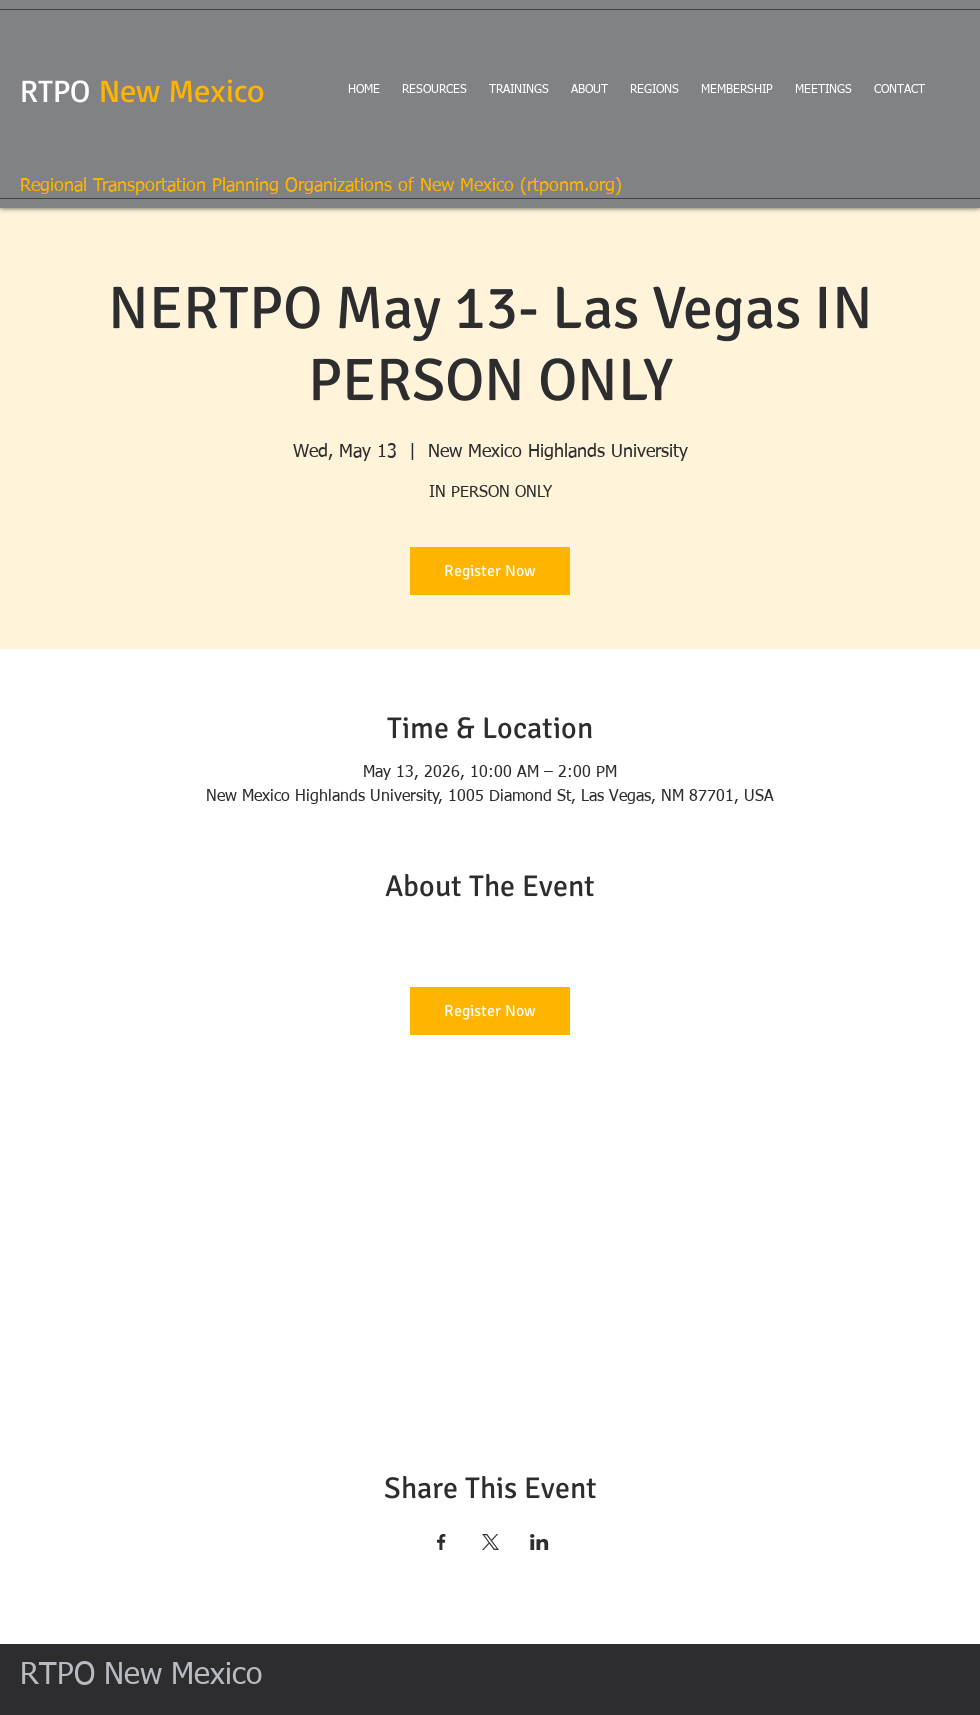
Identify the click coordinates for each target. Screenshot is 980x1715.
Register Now (490, 571)
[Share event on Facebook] (441, 1542)
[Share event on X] (490, 1542)
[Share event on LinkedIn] (539, 1542)
